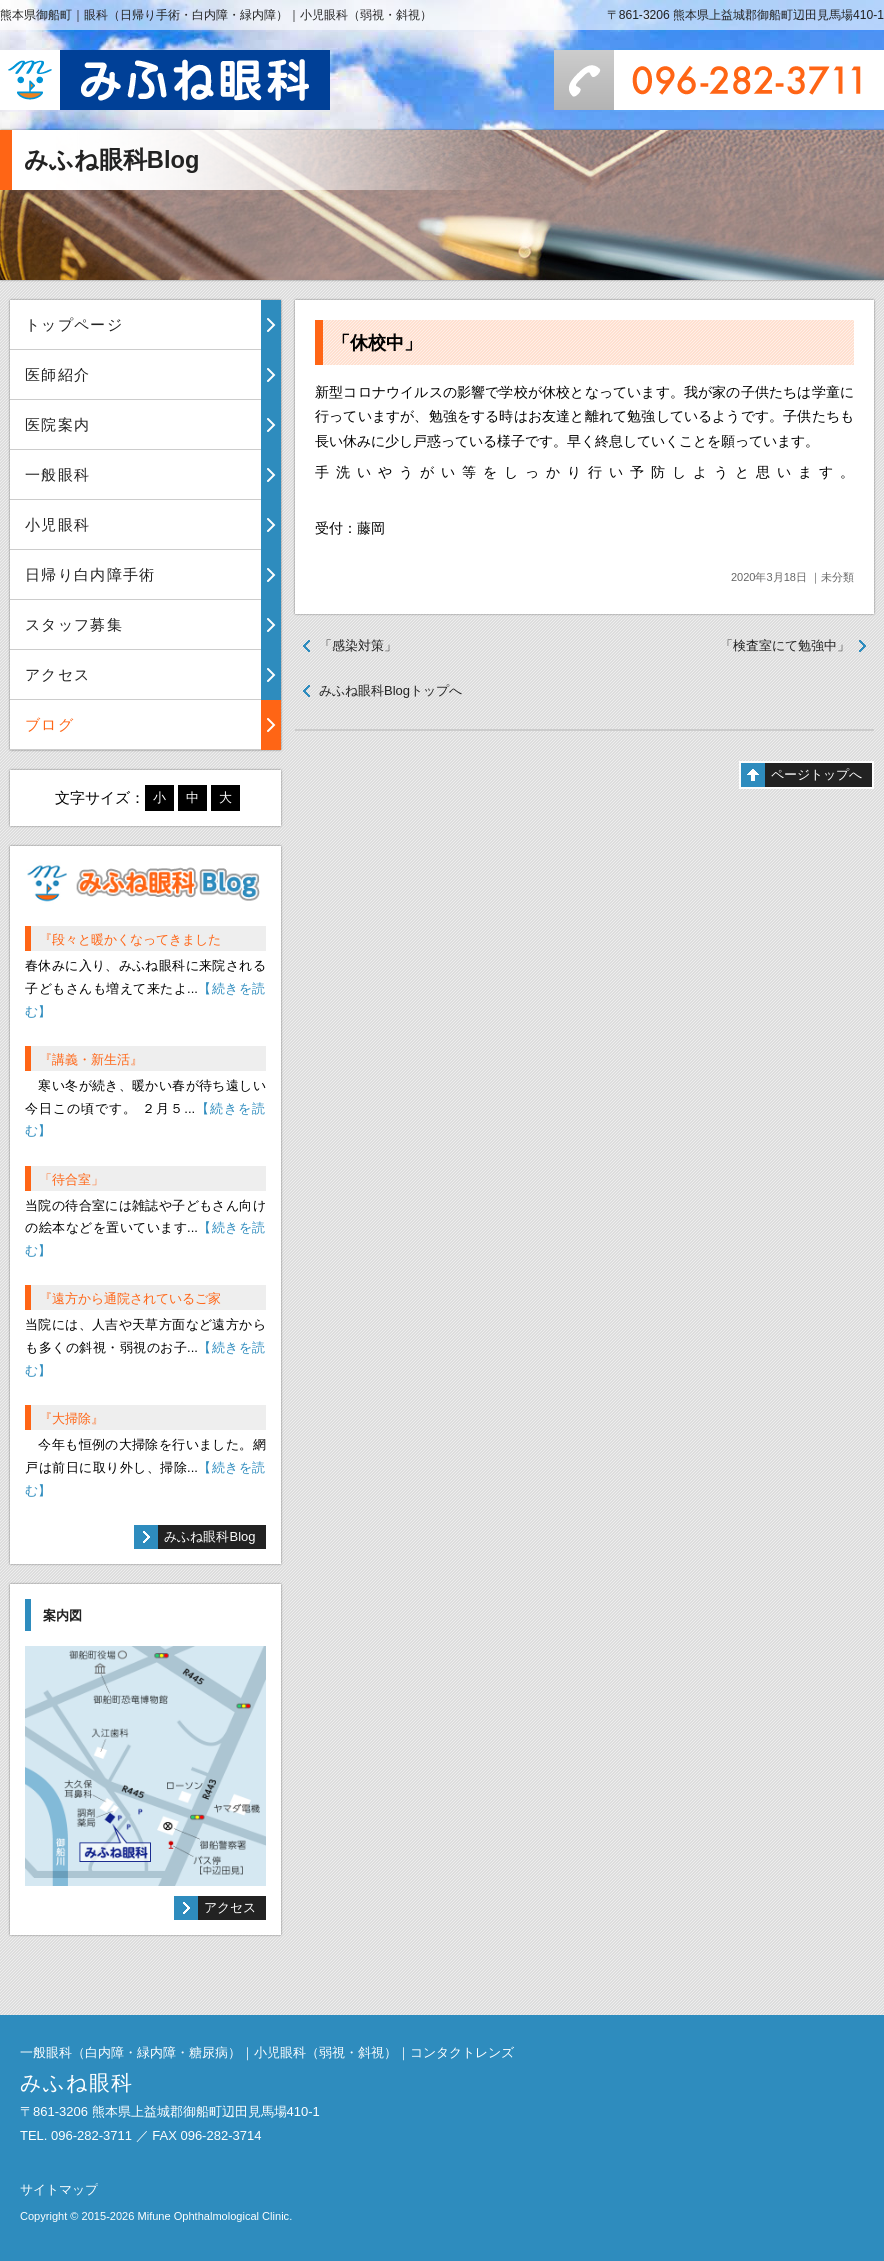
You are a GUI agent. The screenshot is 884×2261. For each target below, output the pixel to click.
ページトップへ (816, 774)
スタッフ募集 (74, 624)
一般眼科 (57, 474)
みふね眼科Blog (209, 1536)
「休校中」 (377, 343)
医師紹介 (57, 374)
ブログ (49, 724)
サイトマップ (59, 2189)
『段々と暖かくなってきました (130, 939)
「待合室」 (71, 1179)
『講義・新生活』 (91, 1059)
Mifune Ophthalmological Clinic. (214, 2216)
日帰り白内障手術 (90, 574)
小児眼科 (57, 524)
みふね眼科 (165, 80)
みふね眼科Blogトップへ (390, 690)
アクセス (57, 674)
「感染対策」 (358, 645)
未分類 (837, 577)
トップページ (74, 324)
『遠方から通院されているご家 (130, 1298)
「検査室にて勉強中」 (785, 645)
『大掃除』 (71, 1418)
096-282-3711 (719, 80)
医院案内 (57, 424)
